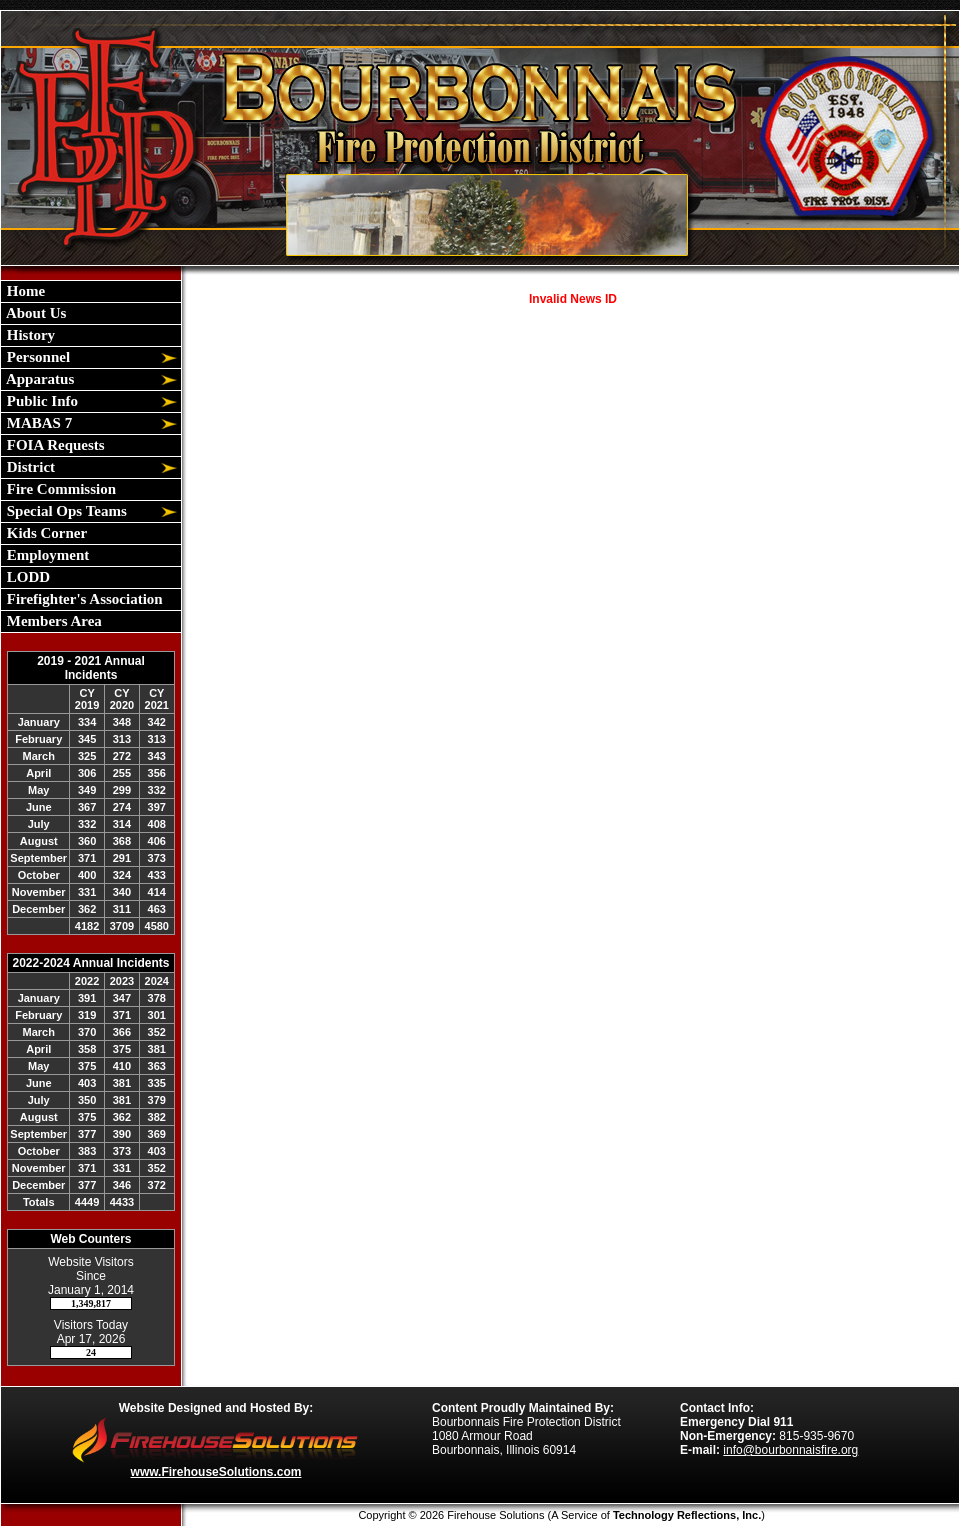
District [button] (29, 467)
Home (24, 291)
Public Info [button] (40, 401)
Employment (46, 555)
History (29, 335)
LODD (26, 577)
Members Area (52, 621)
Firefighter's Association (83, 599)
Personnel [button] (36, 357)
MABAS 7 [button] (37, 423)
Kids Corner (45, 533)
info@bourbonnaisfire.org (790, 1450)
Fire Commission (59, 489)
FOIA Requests (54, 445)
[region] (91, 456)
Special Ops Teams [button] (65, 511)
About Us (34, 313)
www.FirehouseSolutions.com (216, 1472)
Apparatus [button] (38, 379)
